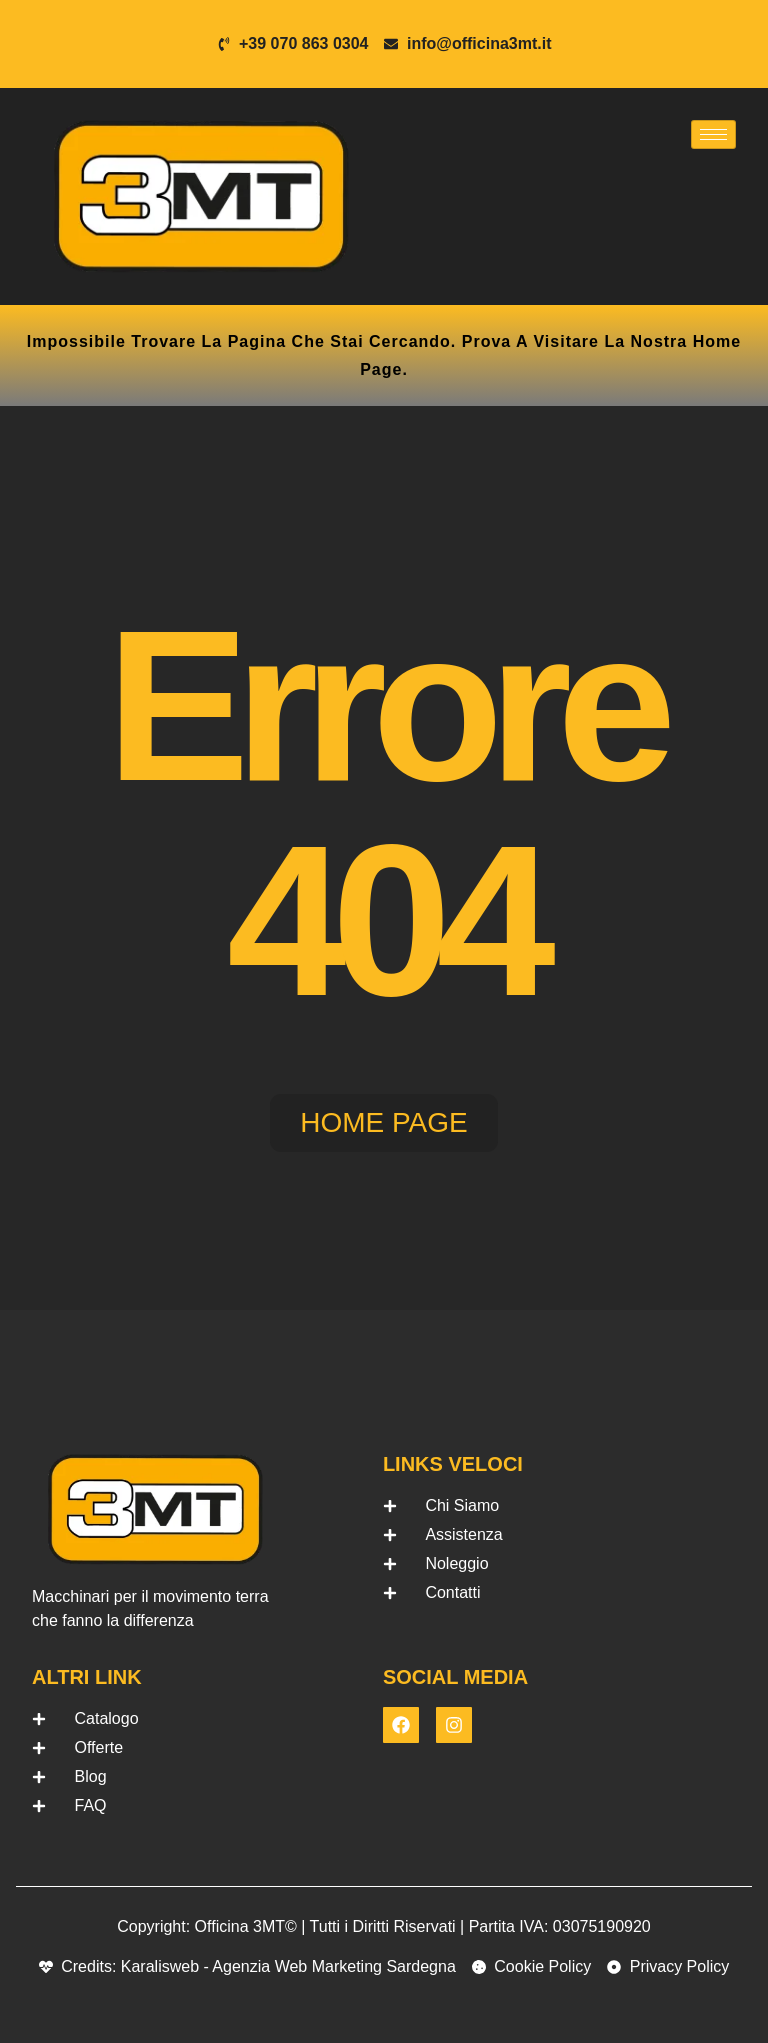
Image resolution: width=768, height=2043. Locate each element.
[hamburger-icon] (713, 134)
